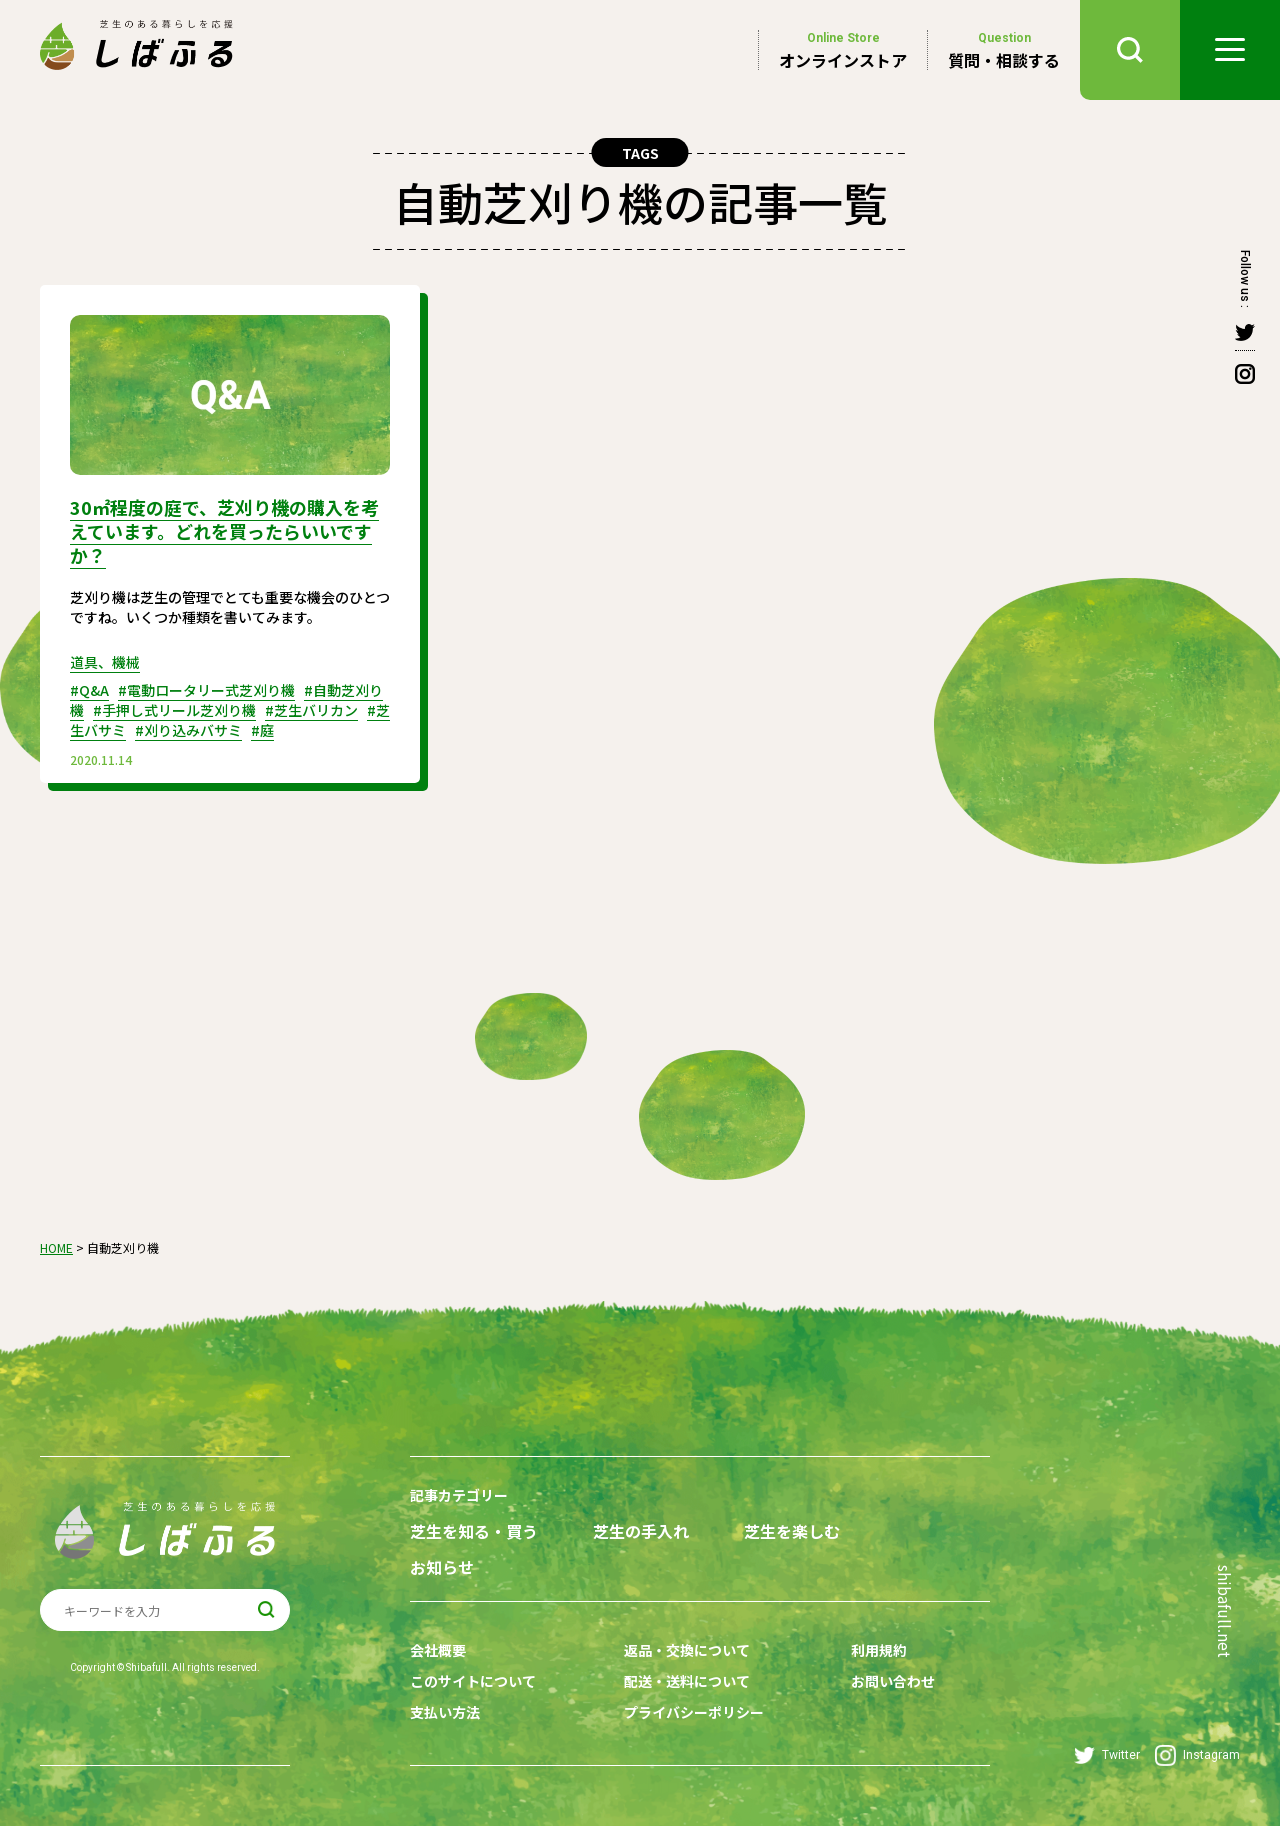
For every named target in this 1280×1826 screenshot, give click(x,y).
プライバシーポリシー (694, 1712)
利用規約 (879, 1650)
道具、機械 (105, 662)
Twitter (1107, 1755)
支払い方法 (445, 1712)
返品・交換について (687, 1650)
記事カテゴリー (459, 1495)
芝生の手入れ (641, 1531)
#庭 (262, 730)
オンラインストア (843, 50)
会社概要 (438, 1650)
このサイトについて (473, 1681)
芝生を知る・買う (474, 1531)
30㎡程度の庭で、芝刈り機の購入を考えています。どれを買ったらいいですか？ (224, 531)
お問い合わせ (893, 1681)
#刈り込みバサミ (188, 730)
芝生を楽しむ (792, 1531)
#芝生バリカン (311, 710)
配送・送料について (687, 1681)
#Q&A (89, 690)
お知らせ (442, 1567)
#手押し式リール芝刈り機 (174, 710)
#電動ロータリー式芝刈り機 (206, 690)
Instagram (1197, 1755)
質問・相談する (1004, 50)
